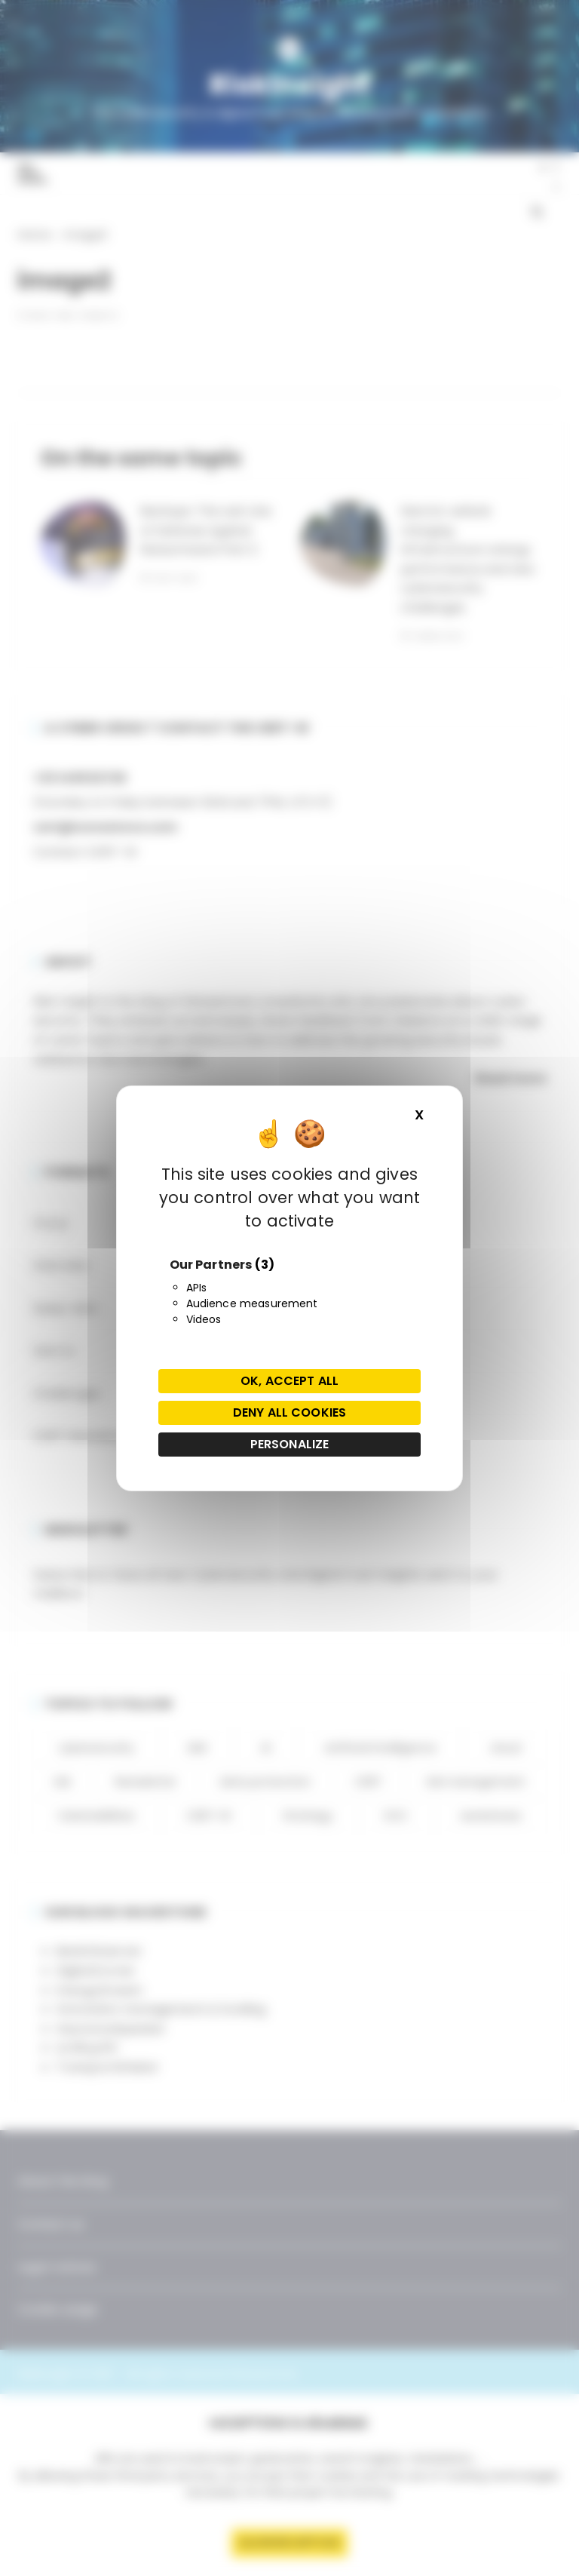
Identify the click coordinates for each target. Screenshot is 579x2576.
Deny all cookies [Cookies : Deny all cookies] (289, 1412)
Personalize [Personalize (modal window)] (289, 1444)
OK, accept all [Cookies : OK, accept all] (289, 1380)
